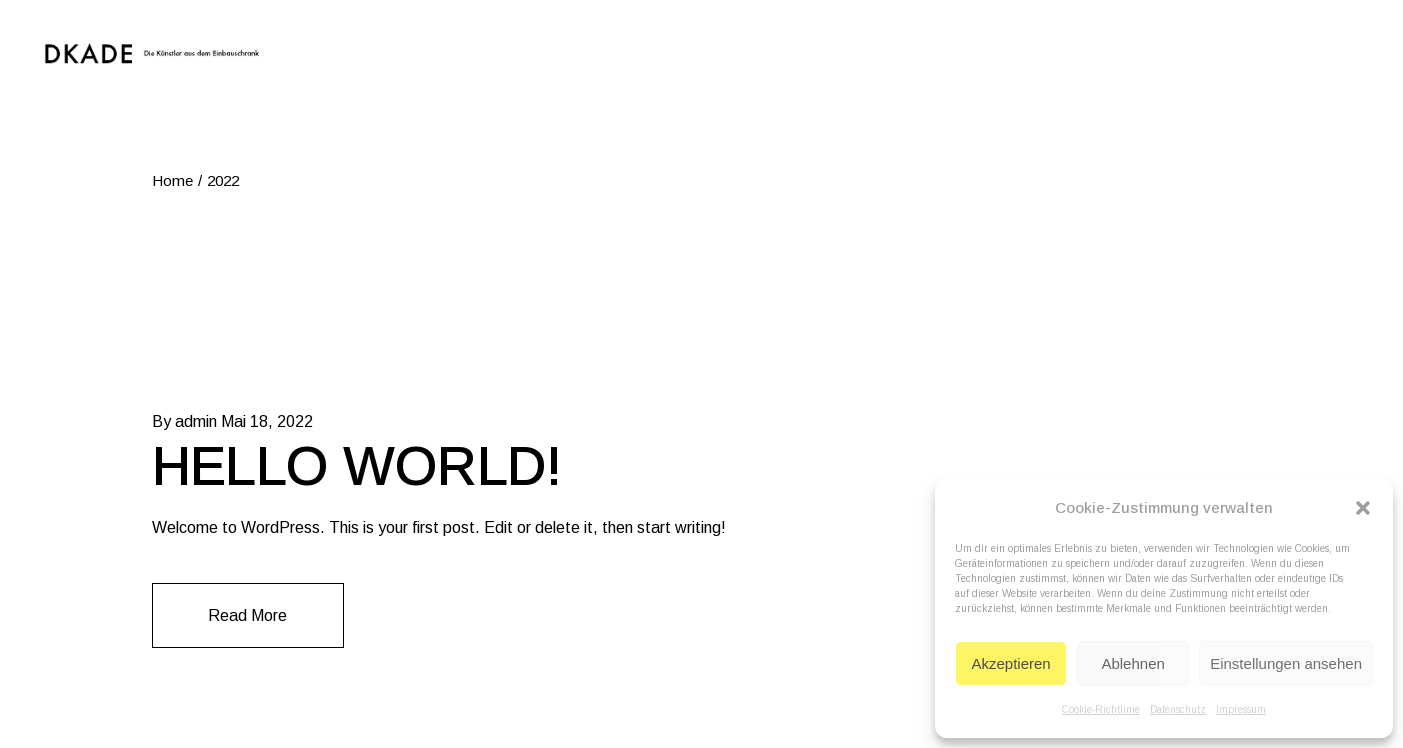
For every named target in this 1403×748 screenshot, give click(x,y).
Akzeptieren (1010, 663)
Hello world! (357, 466)
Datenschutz (1178, 709)
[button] (1363, 508)
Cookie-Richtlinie (1101, 709)
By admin (184, 421)
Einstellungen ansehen (1286, 663)
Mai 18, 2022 (267, 421)
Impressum (1241, 709)
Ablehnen (1132, 663)
